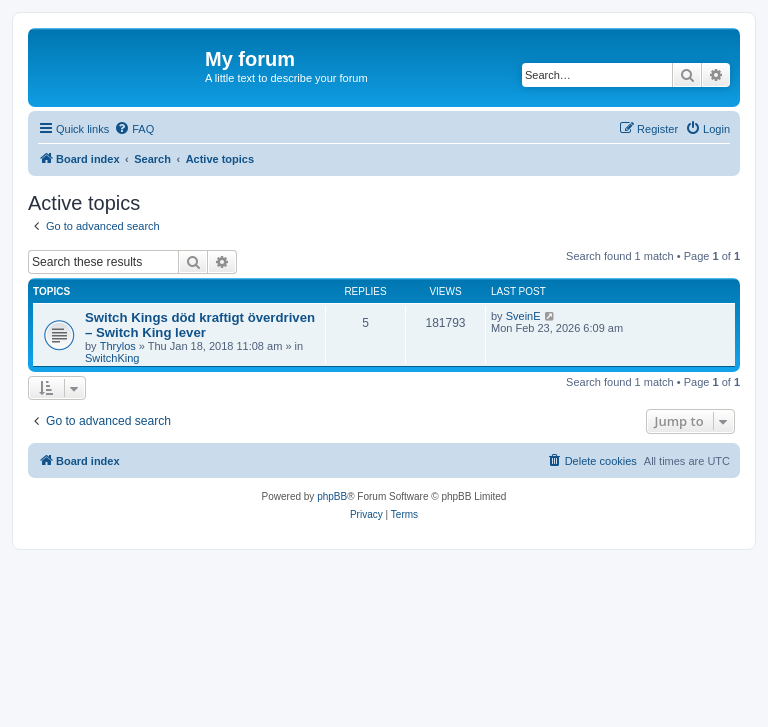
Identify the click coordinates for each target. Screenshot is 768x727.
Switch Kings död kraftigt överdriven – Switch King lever (200, 325)
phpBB (332, 496)
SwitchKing (112, 358)
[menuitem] (134, 129)
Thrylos (118, 346)
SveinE (523, 316)
